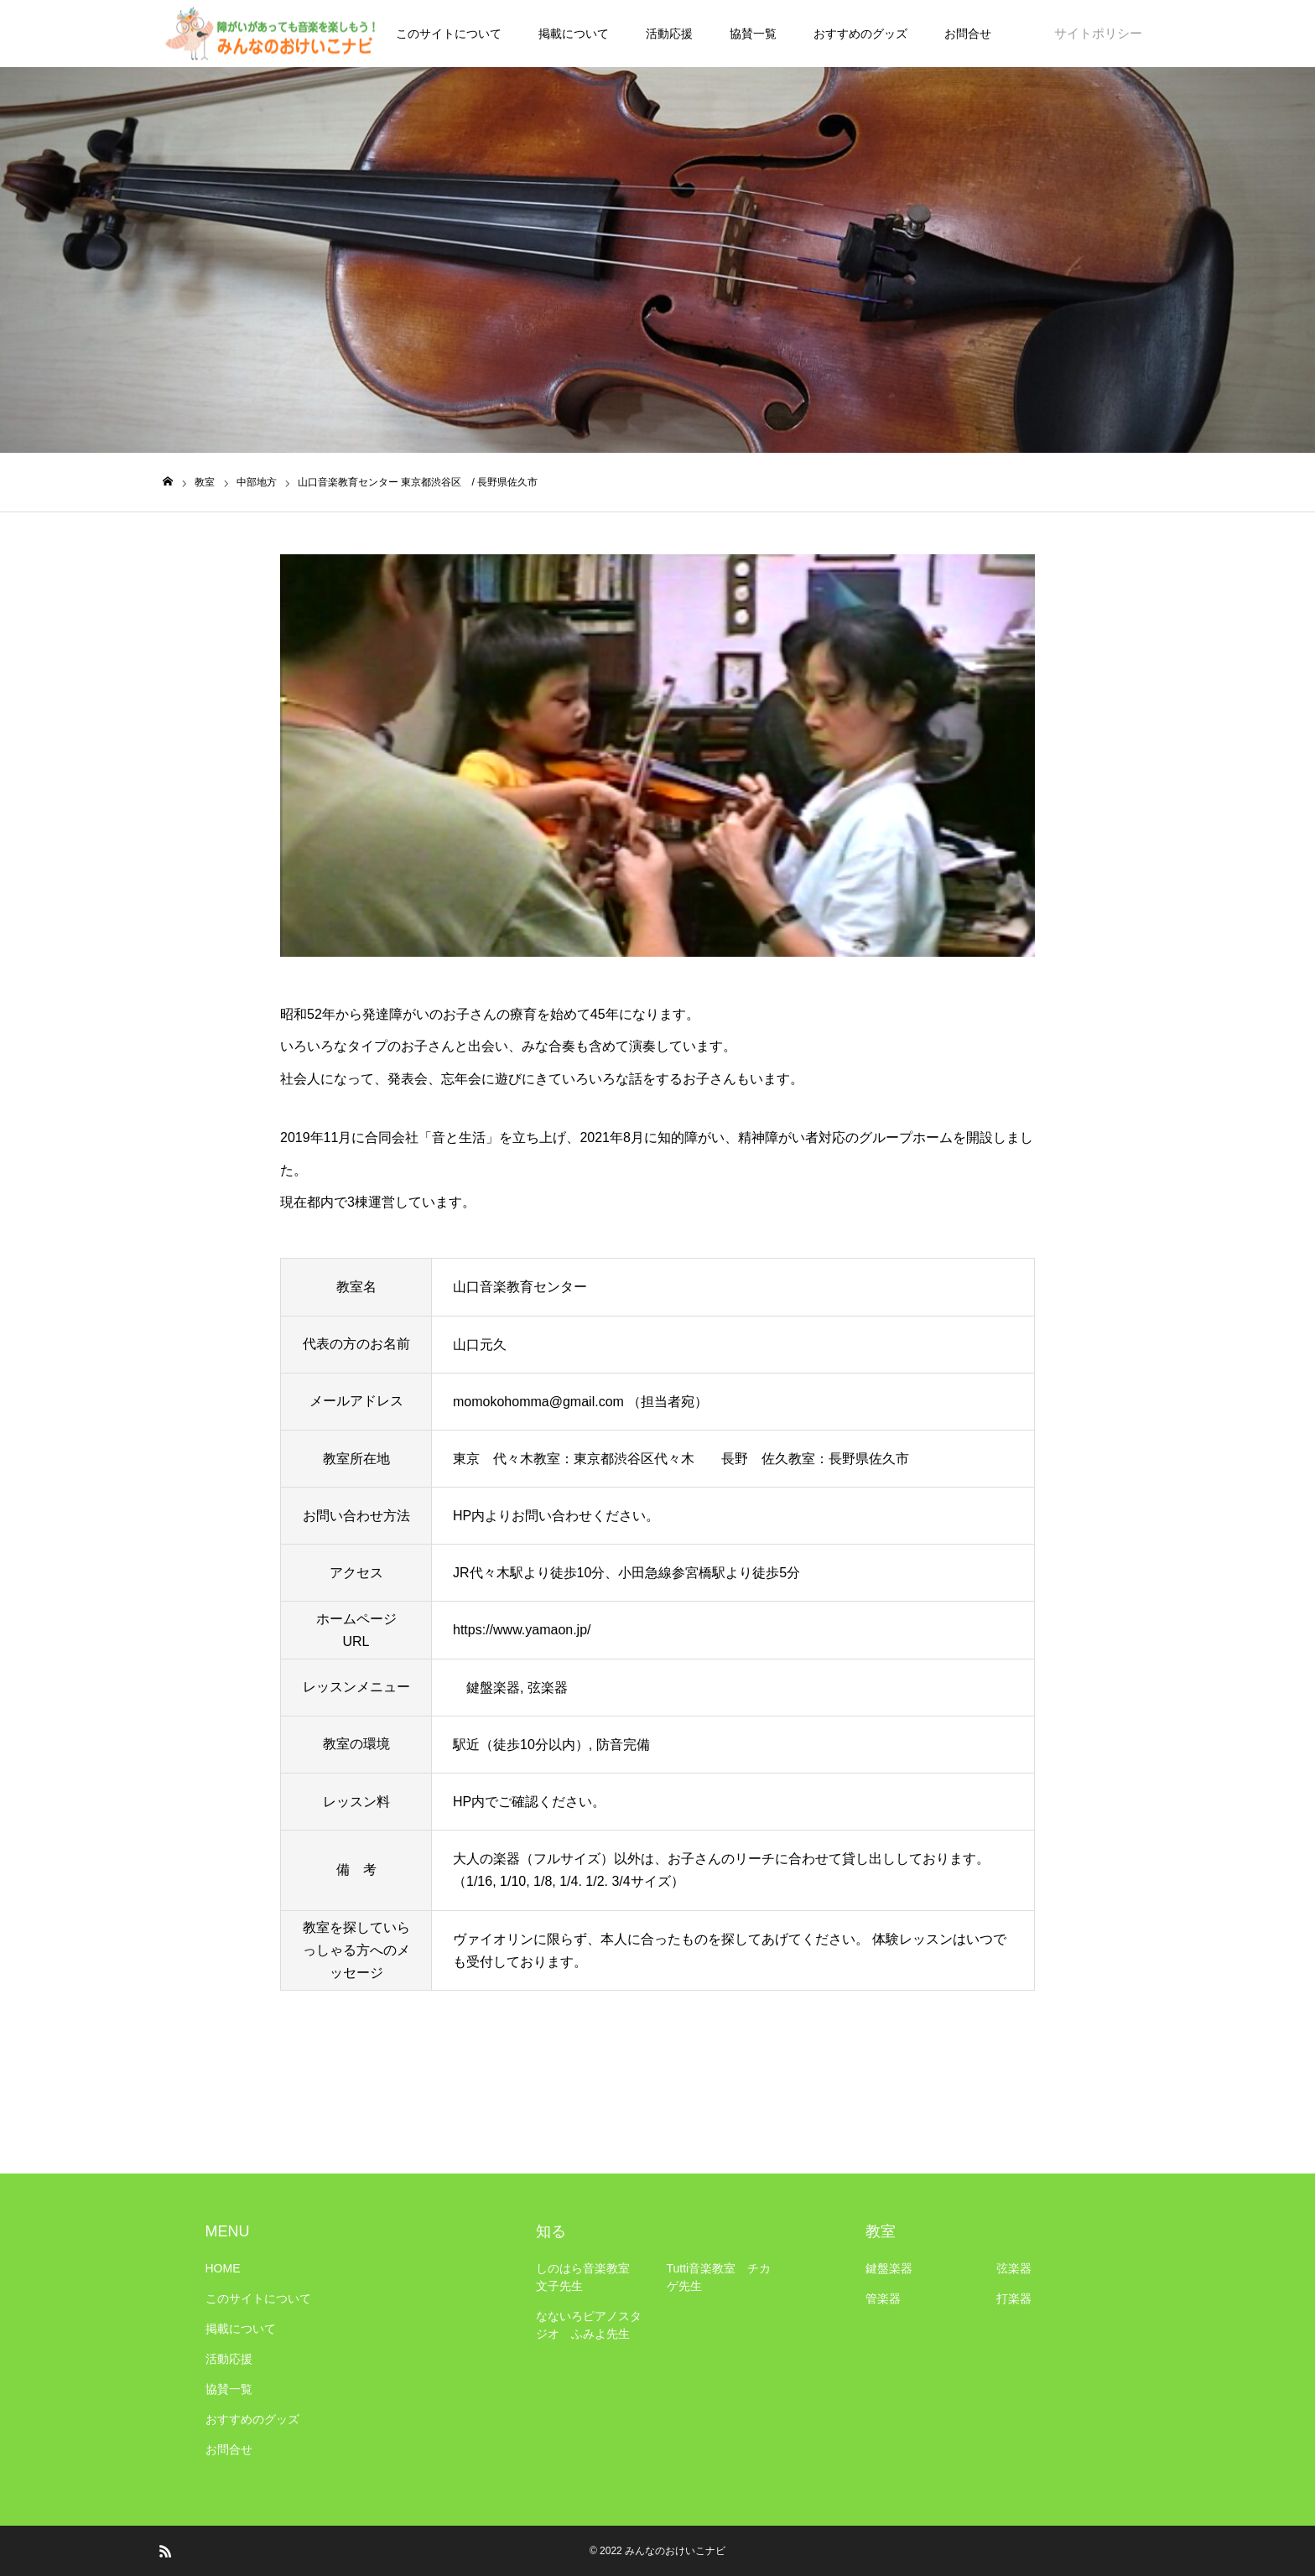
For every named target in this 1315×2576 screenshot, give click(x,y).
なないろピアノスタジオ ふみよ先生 (589, 2324)
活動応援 (669, 33)
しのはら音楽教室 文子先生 (589, 2277)
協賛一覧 (753, 33)
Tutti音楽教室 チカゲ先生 (719, 2277)
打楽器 (1014, 2298)
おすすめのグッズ (860, 33)
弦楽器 (1014, 2268)
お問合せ (967, 33)
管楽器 (883, 2298)
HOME (223, 2268)
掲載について (573, 33)
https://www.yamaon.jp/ (522, 1630)
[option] (657, 755)
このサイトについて (449, 33)
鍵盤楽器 (888, 2268)
